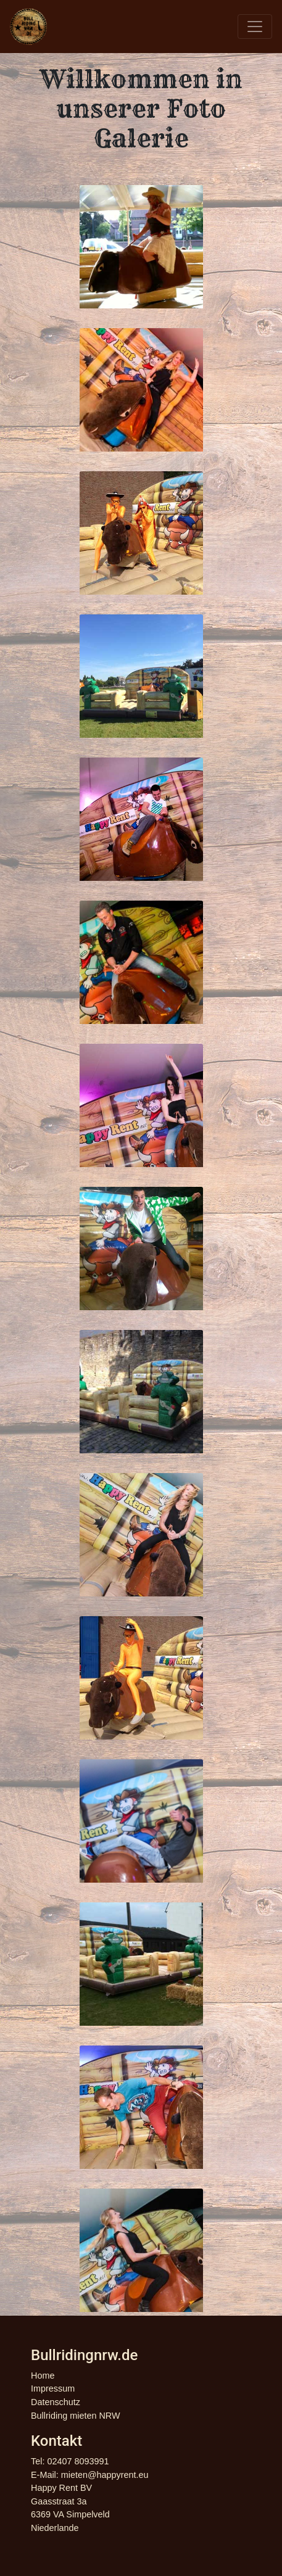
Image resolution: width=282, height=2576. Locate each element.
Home (42, 2375)
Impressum (53, 2388)
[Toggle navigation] (255, 26)
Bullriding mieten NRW (75, 2416)
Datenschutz (55, 2402)
